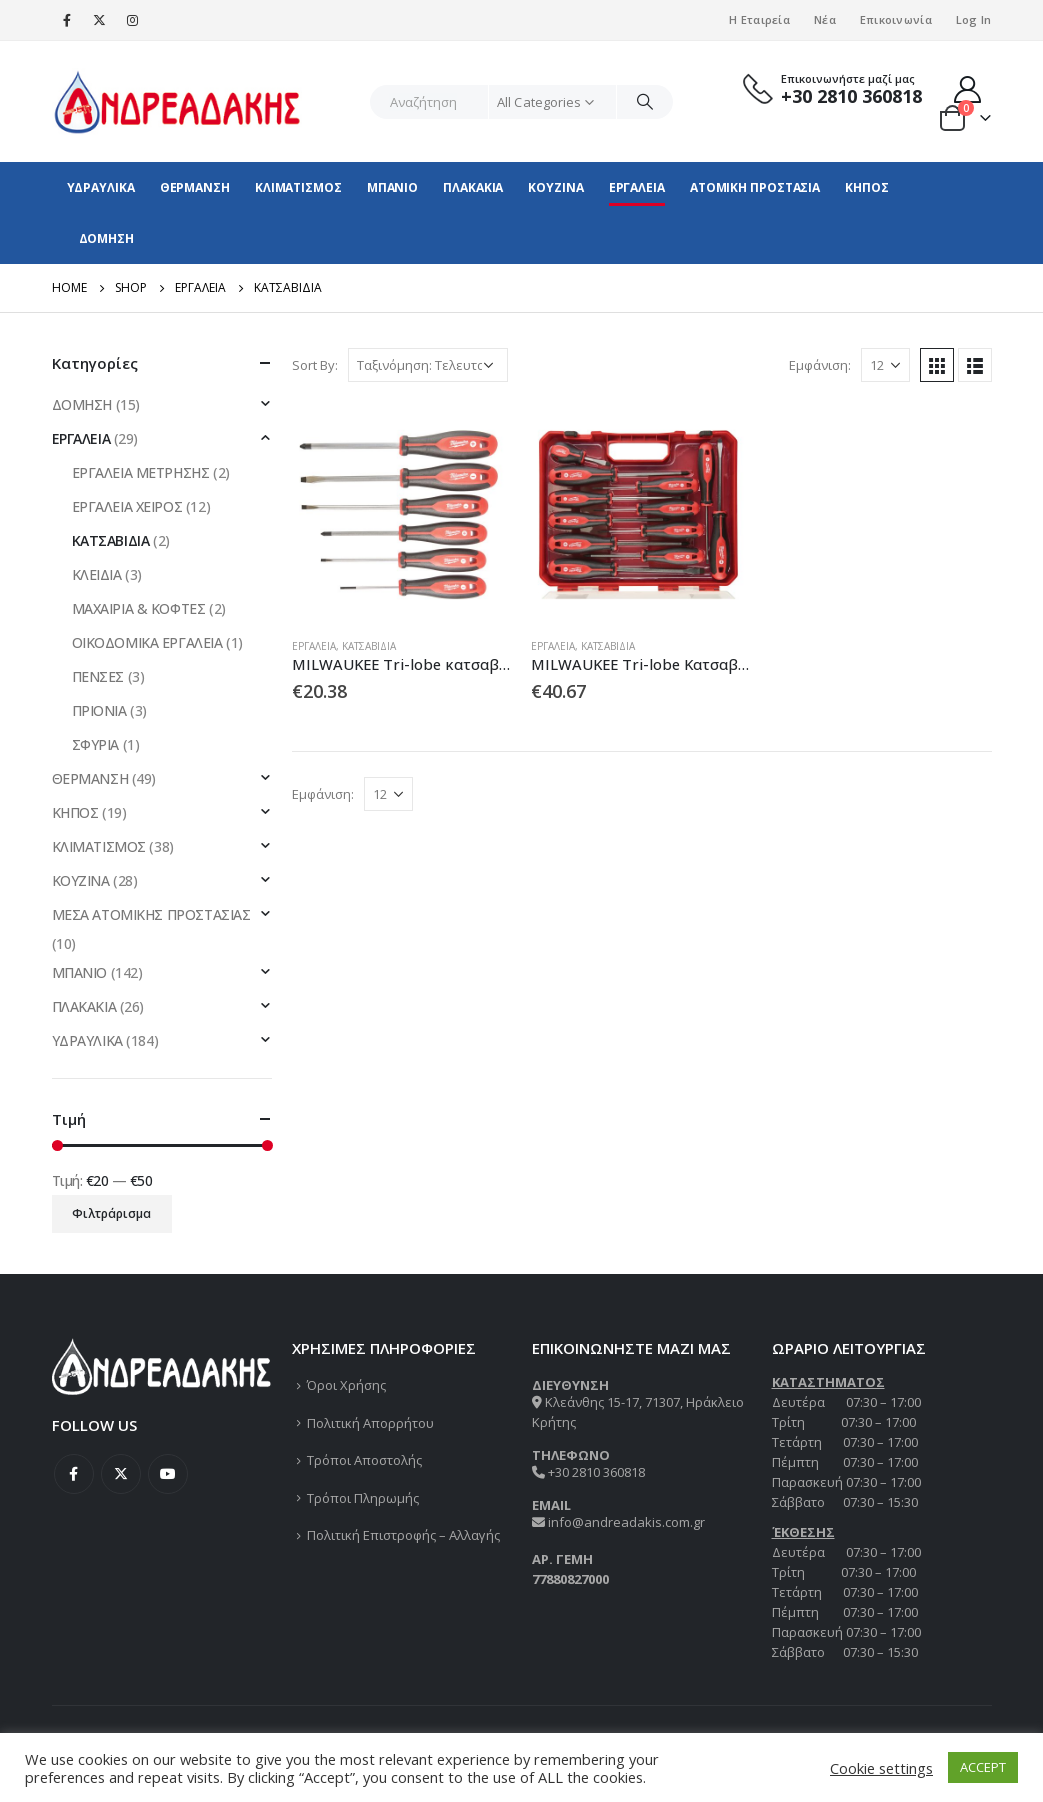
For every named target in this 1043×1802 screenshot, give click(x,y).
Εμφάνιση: (820, 365)
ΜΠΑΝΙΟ (392, 187)
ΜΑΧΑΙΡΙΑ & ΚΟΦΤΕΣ (139, 608)
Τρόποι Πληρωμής (363, 1498)
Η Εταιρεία (759, 19)
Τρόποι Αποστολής (364, 1460)
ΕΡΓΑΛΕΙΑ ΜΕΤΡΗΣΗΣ (141, 472)
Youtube (168, 1474)
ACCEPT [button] (983, 1767)
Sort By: (315, 365)
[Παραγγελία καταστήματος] (428, 365)
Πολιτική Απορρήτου (370, 1423)
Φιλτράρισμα (111, 1213)
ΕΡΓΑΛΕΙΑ (637, 187)
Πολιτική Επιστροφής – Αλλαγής (403, 1535)
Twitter (121, 1474)
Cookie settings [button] (881, 1768)
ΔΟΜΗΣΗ (106, 238)
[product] (402, 512)
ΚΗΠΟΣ (867, 187)
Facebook (74, 1474)
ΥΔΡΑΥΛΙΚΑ (101, 187)
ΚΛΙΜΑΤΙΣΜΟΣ (298, 187)
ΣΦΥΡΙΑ (95, 744)
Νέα (825, 19)
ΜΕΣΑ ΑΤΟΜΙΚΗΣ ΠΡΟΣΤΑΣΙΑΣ (151, 914)
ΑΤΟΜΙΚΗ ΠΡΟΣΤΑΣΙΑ (755, 187)
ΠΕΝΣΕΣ (98, 676)
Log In (974, 19)
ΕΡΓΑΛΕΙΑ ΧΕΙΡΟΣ (127, 506)
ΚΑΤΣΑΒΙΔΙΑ (369, 646)
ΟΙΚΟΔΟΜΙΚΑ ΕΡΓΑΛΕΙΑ (147, 642)
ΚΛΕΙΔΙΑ (97, 574)
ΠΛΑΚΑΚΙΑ (473, 187)
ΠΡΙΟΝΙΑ (99, 710)
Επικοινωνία (896, 19)
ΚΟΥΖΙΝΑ (555, 187)
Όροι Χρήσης (346, 1385)
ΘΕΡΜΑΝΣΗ (195, 187)
